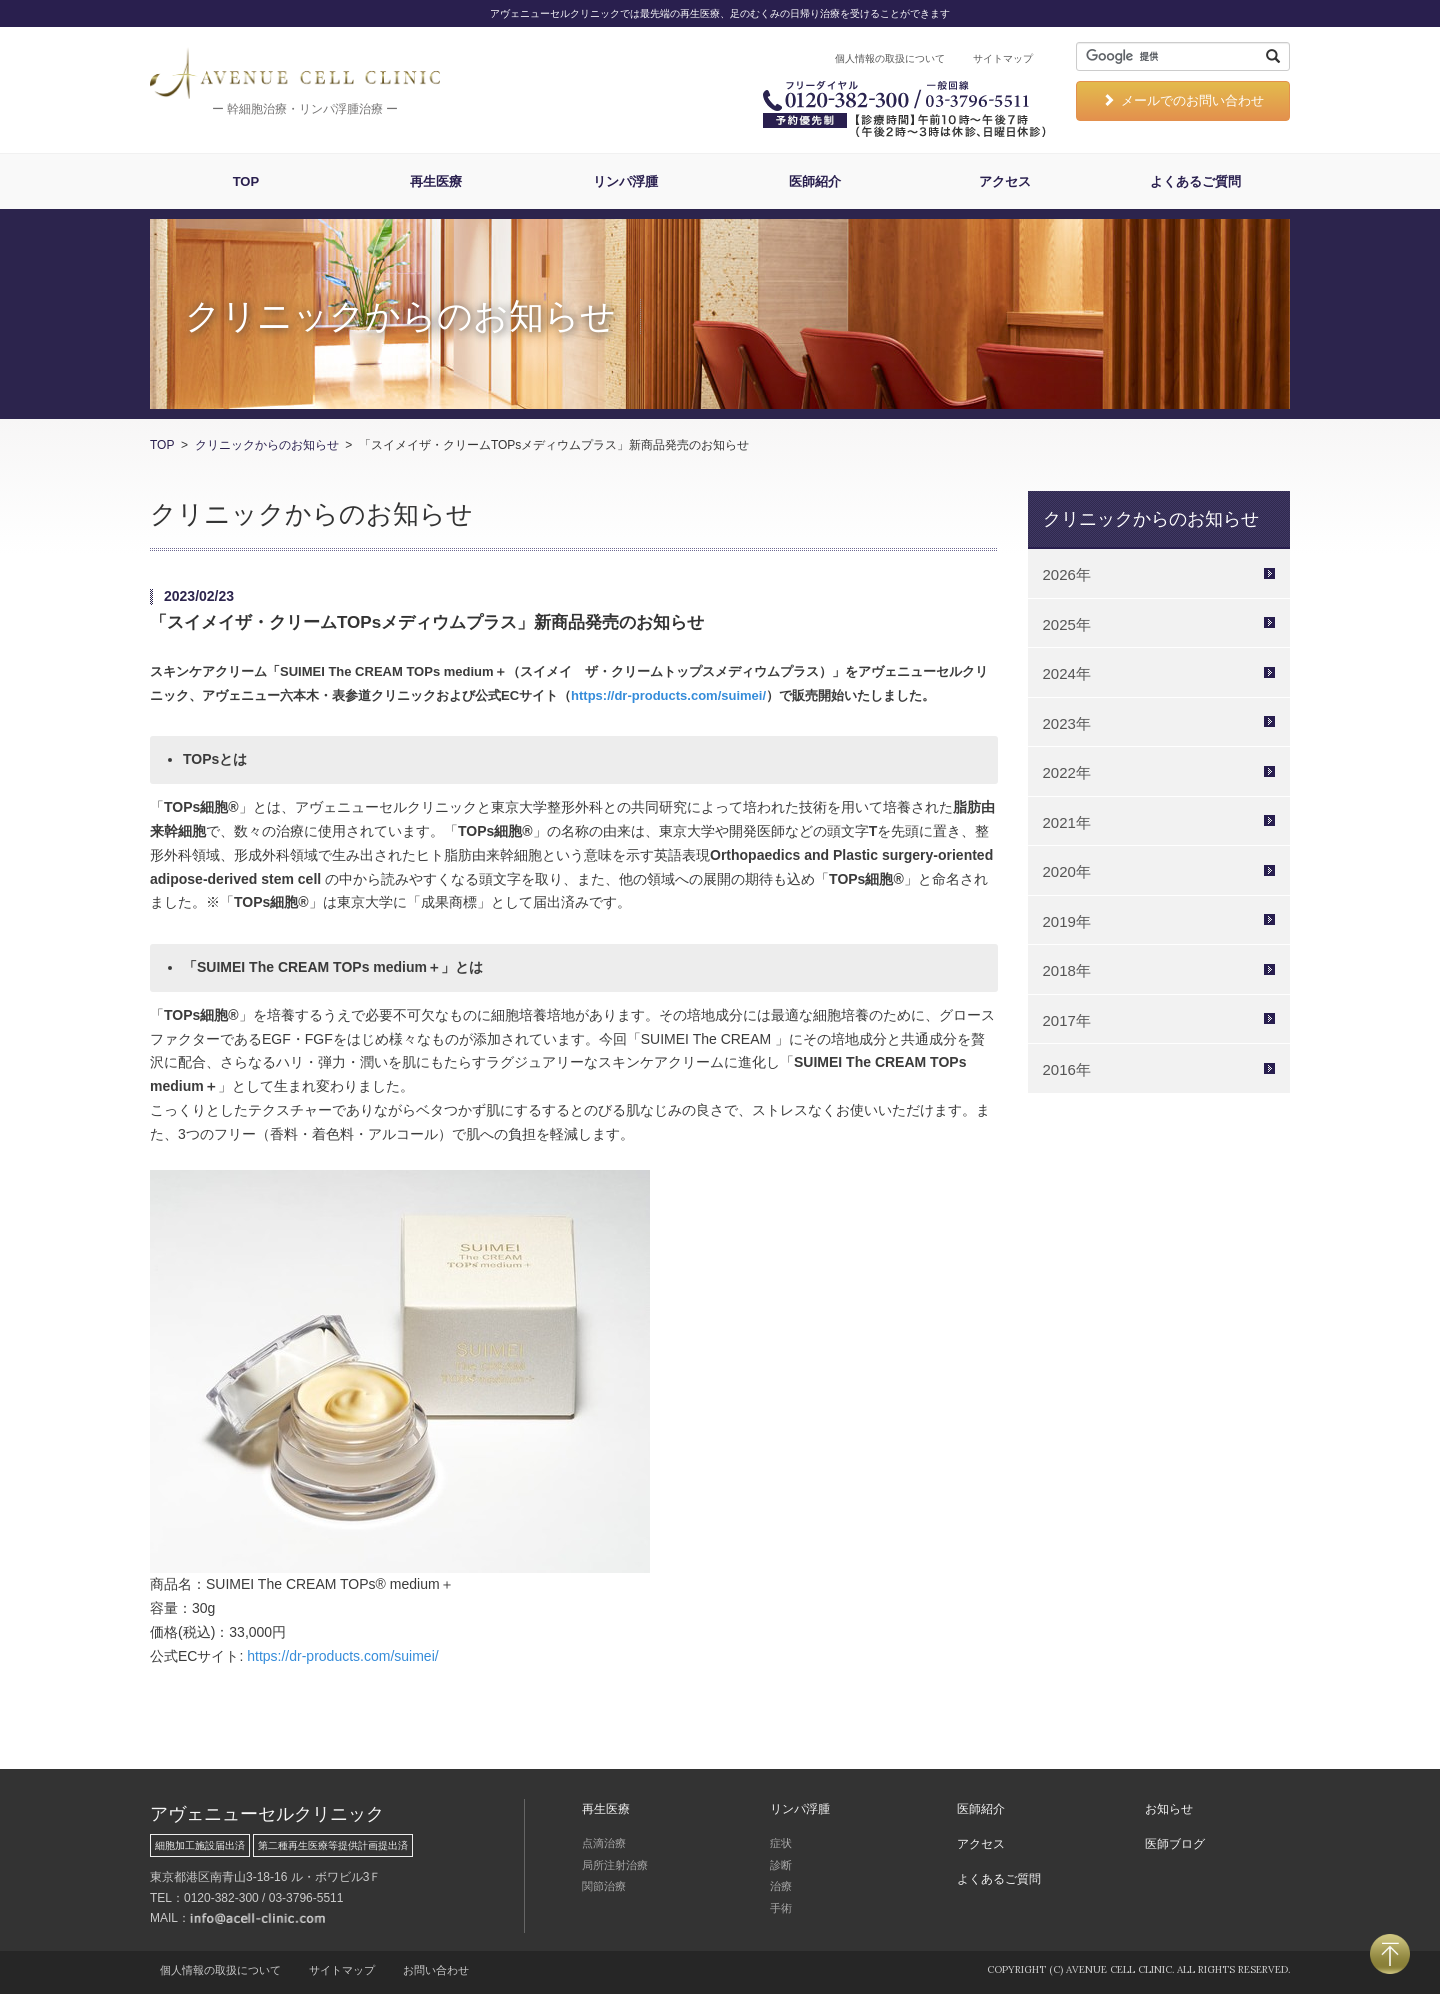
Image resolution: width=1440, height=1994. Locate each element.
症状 (781, 1843)
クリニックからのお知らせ (267, 445)
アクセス (1005, 181)
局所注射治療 (615, 1865)
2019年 (1067, 921)
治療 (781, 1886)
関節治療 (604, 1886)
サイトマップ (1003, 58)
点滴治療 (604, 1843)
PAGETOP (1390, 1954)
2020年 (1067, 871)
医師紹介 (815, 181)
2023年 (1067, 723)
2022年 (1067, 772)
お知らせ (1169, 1809)
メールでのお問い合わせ (1183, 100)
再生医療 (436, 181)
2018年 (1067, 970)
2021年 (1067, 822)
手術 (781, 1908)
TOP (246, 181)
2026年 (1067, 574)
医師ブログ (1175, 1844)
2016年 (1067, 1069)
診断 (781, 1865)
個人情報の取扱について (890, 58)
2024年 (1067, 673)
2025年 (1067, 624)
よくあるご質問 (1195, 181)
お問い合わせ (436, 1970)
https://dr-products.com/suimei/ (668, 695)
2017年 (1067, 1020)
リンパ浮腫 (625, 181)
